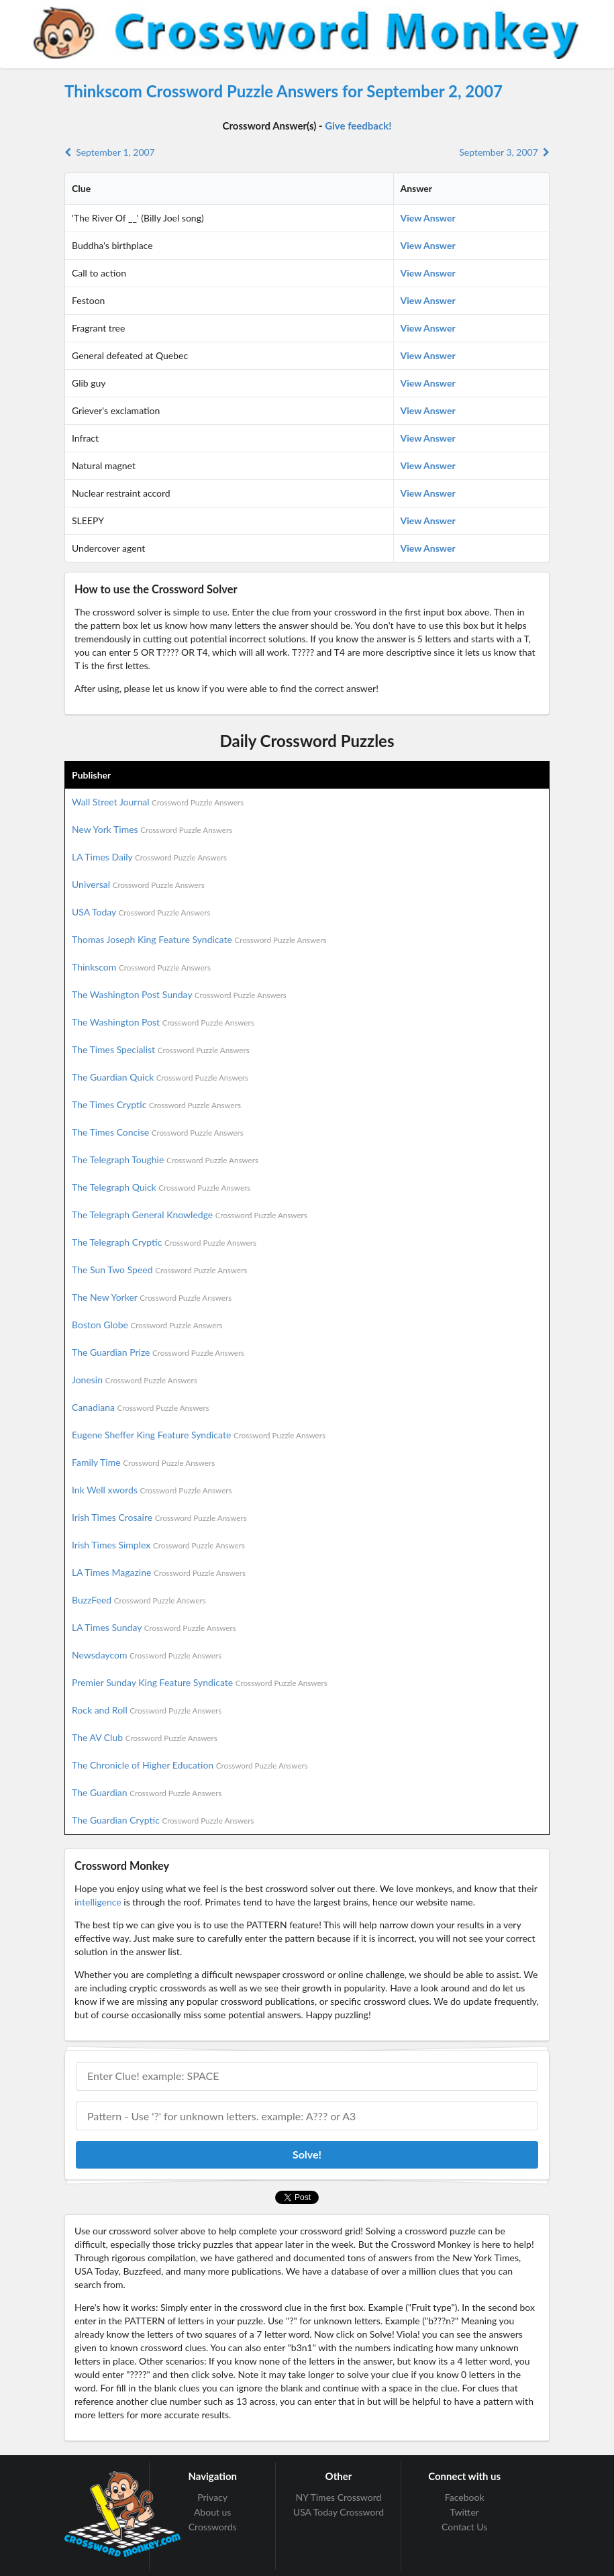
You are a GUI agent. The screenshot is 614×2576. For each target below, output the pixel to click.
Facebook (464, 2497)
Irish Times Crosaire (159, 1517)
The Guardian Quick (160, 1077)
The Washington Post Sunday (179, 994)
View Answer (428, 218)
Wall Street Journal (158, 801)
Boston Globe (147, 1324)
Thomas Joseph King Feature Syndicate (199, 939)
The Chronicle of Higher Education (190, 1765)
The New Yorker (152, 1297)
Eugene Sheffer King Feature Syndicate (198, 1434)
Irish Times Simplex (158, 1544)
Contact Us (464, 2526)
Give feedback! (358, 125)
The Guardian (146, 1792)
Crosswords (213, 2526)
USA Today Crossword (338, 2512)
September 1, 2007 (109, 152)
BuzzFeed (139, 1599)
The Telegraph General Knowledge (189, 1214)
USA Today (141, 912)
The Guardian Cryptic (163, 1820)
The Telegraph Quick (161, 1187)
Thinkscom (141, 967)
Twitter (464, 2512)
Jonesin (134, 1379)
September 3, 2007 (504, 152)
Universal (138, 884)
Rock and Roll (146, 1710)
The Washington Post (163, 1022)
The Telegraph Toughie (165, 1159)
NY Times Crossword (339, 2497)
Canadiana (140, 1407)
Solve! (307, 2154)
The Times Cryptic (156, 1104)
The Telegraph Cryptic (164, 1242)
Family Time (143, 1462)
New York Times (152, 829)
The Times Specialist (161, 1049)
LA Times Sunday (154, 1627)
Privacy (212, 2497)
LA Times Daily (149, 856)
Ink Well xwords (152, 1489)
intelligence (97, 1902)
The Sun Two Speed (159, 1269)
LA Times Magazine (159, 1572)
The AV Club (144, 1737)
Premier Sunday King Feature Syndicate (199, 1682)
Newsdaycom (146, 1655)
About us (213, 2512)
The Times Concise (158, 1132)
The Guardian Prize (158, 1352)
